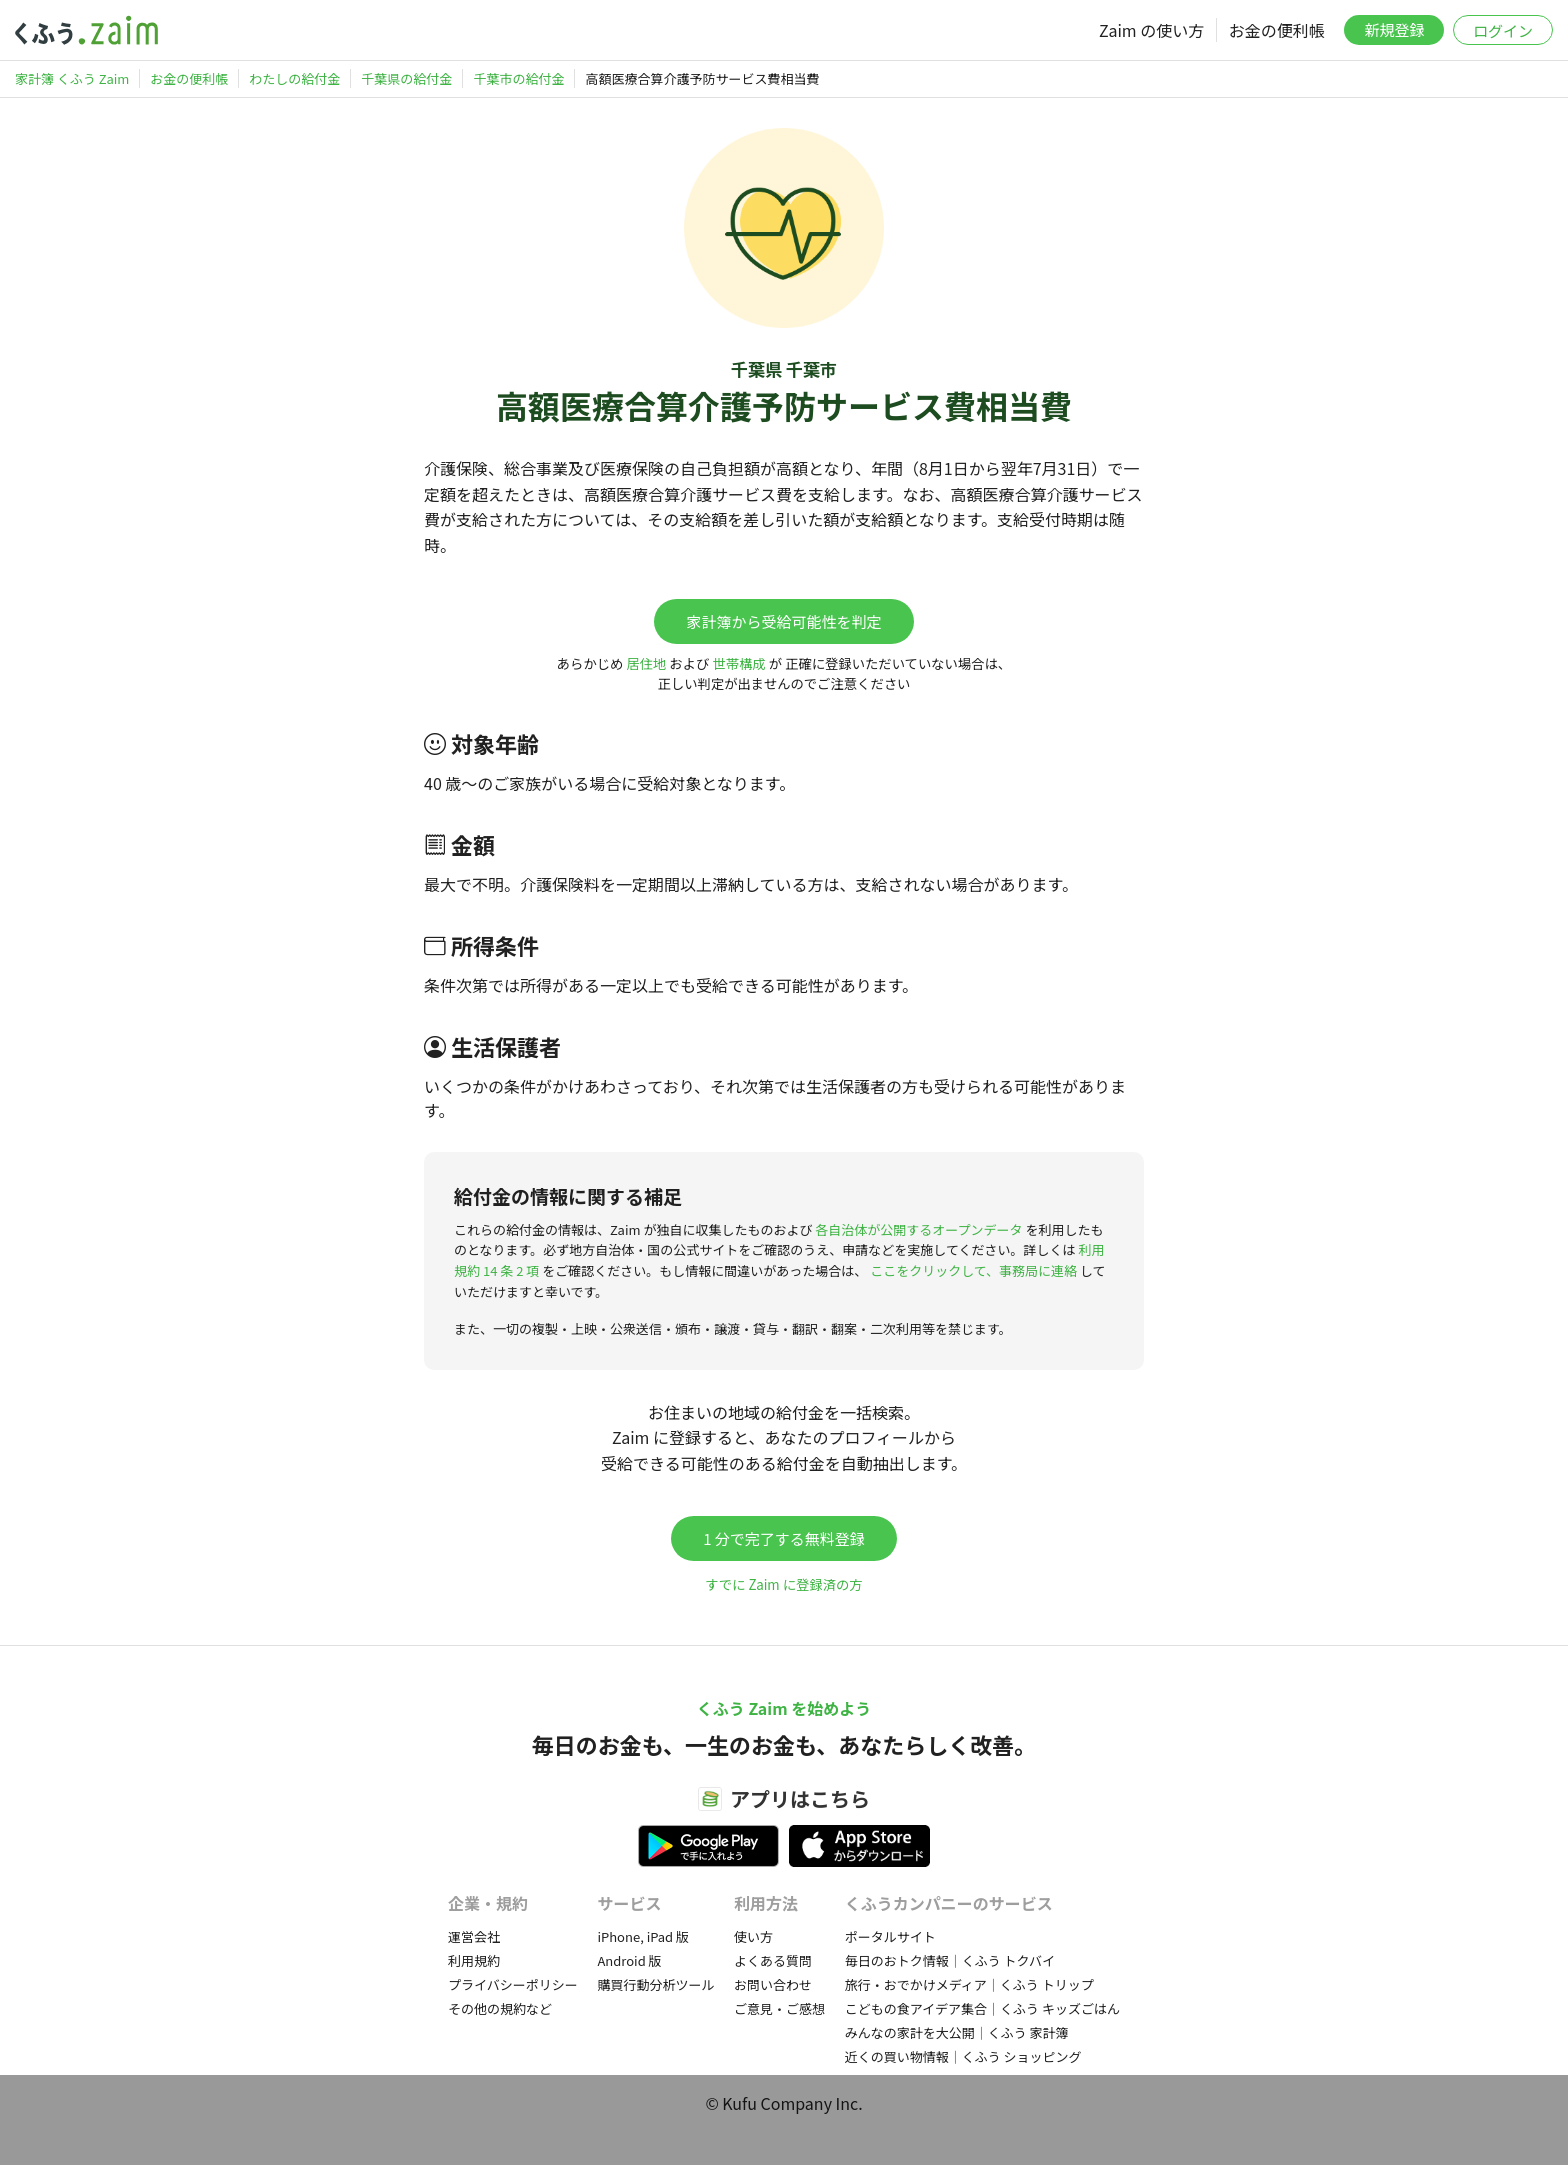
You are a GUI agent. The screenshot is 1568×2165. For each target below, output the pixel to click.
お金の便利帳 (1277, 30)
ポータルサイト (890, 1936)
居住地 (646, 663)
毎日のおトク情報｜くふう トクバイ (950, 1960)
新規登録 (1394, 29)
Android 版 (629, 1960)
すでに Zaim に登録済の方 (783, 1584)
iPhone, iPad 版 (643, 1936)
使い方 (753, 1936)
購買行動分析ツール (655, 1984)
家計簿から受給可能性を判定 (783, 621)
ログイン (1503, 30)
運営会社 (474, 1936)
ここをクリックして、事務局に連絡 (973, 1270)
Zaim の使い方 (1151, 30)
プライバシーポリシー (513, 1984)
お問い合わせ (773, 1984)
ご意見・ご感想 (779, 2008)
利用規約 (474, 1960)
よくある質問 (773, 1960)
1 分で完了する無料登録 (784, 1538)
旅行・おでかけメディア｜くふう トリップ (969, 1984)
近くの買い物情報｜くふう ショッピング (963, 2056)
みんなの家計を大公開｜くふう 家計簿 (957, 2032)
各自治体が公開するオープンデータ (918, 1229)
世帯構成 (738, 663)
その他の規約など (500, 2008)
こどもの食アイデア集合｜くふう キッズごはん (982, 2008)
